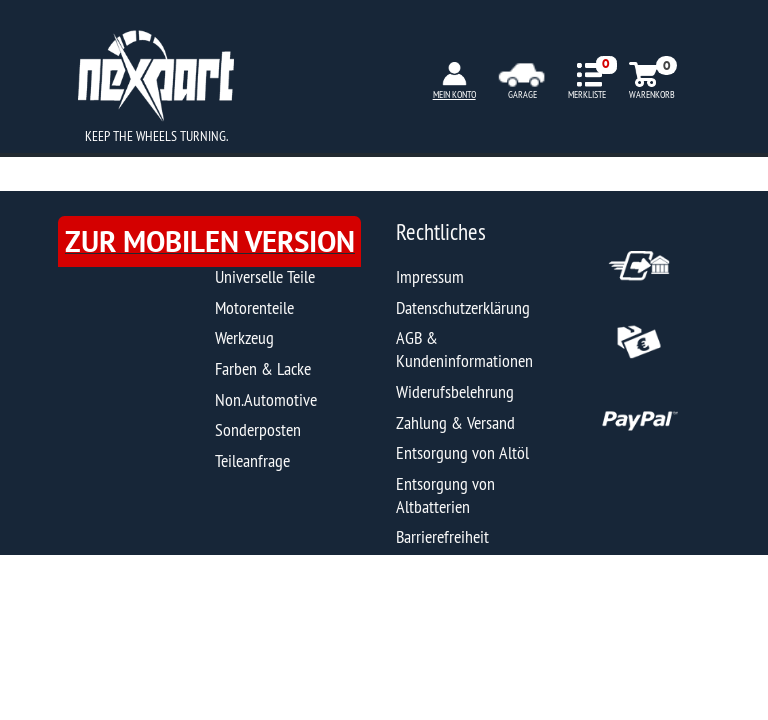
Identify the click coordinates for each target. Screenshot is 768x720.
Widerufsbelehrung (455, 391)
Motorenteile (254, 307)
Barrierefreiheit (442, 536)
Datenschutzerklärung (463, 307)
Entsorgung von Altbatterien (445, 495)
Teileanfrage (252, 460)
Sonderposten (258, 429)
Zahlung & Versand (455, 422)
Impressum (430, 276)
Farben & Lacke (263, 368)
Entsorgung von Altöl (462, 452)
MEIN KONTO (454, 94)
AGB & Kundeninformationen (464, 349)
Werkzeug (244, 337)
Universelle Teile (265, 276)
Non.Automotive (266, 399)
